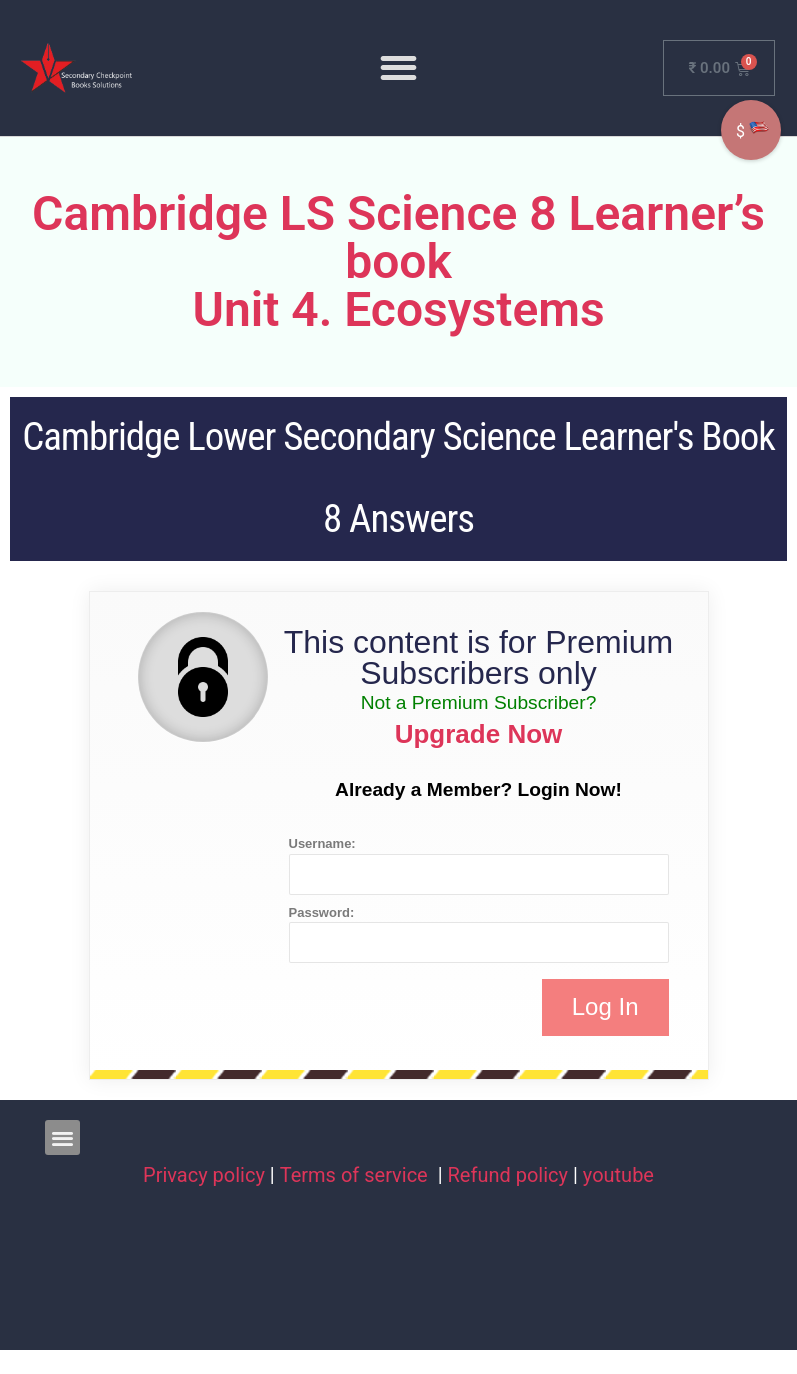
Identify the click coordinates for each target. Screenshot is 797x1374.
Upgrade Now (479, 734)
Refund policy (508, 1175)
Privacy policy (204, 1175)
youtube (618, 1175)
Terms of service (356, 1175)
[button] (398, 67)
